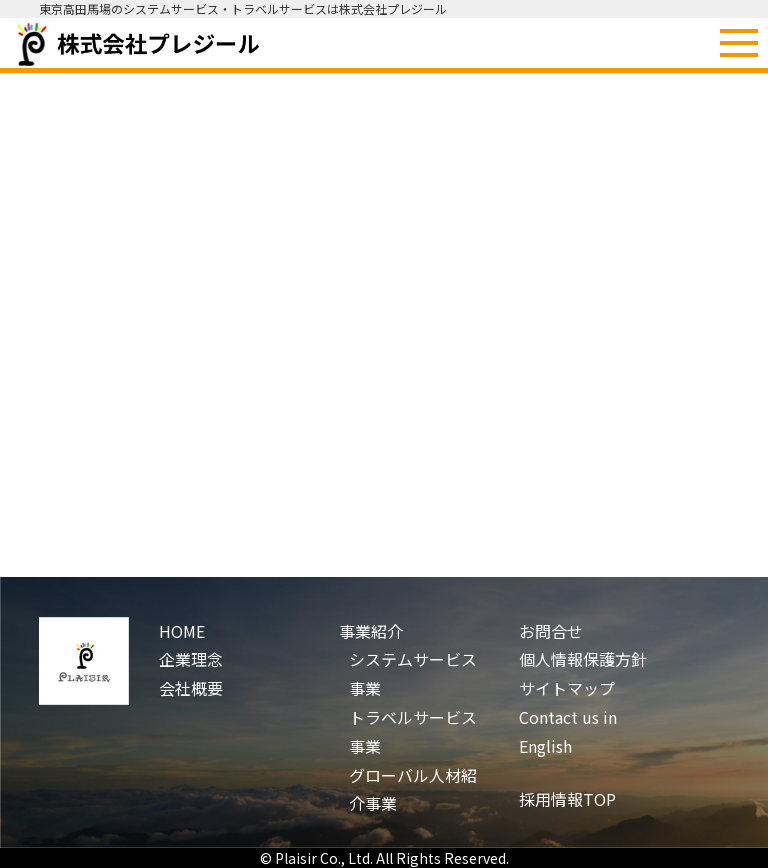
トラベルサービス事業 (413, 731)
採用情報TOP (567, 799)
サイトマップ (567, 688)
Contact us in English (568, 731)
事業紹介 (371, 631)
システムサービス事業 (413, 673)
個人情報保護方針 (583, 659)
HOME (182, 631)
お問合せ (551, 631)
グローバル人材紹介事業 (413, 789)
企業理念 (191, 659)
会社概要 (191, 688)
